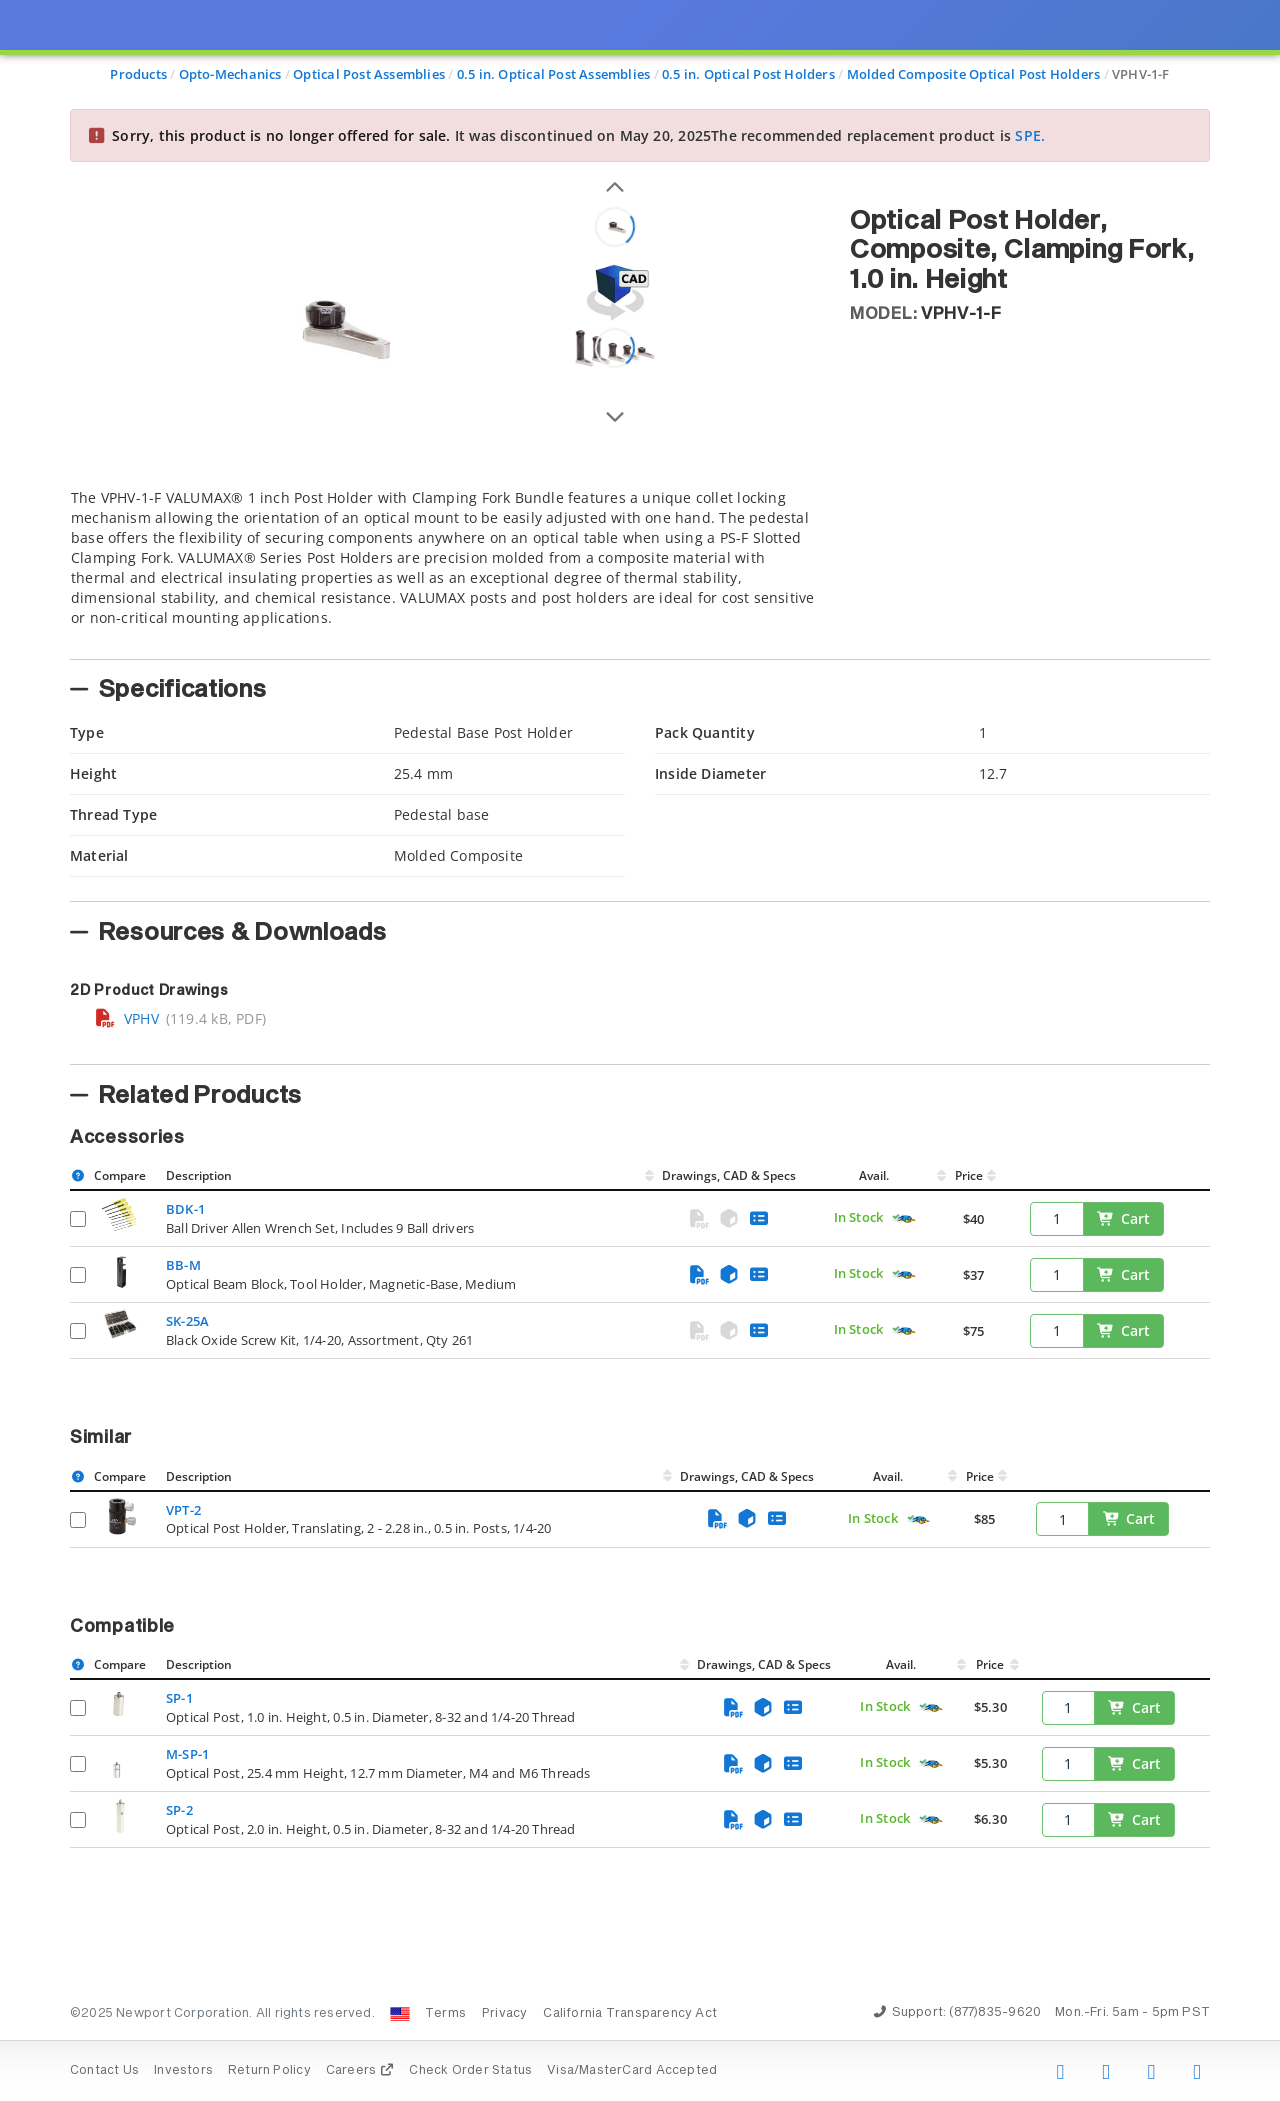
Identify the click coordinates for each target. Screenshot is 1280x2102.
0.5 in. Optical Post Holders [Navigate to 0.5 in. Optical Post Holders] (748, 74)
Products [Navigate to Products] (138, 74)
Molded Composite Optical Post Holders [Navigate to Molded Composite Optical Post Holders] (974, 74)
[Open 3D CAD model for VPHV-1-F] (615, 292)
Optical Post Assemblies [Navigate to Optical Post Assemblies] (369, 74)
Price (969, 1175)
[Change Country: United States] (400, 2014)
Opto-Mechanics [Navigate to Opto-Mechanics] (230, 74)
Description (199, 1175)
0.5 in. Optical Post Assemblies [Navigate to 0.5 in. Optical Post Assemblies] (554, 74)
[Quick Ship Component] (903, 1219)
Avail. (875, 1175)
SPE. (1030, 135)
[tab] (445, 568)
